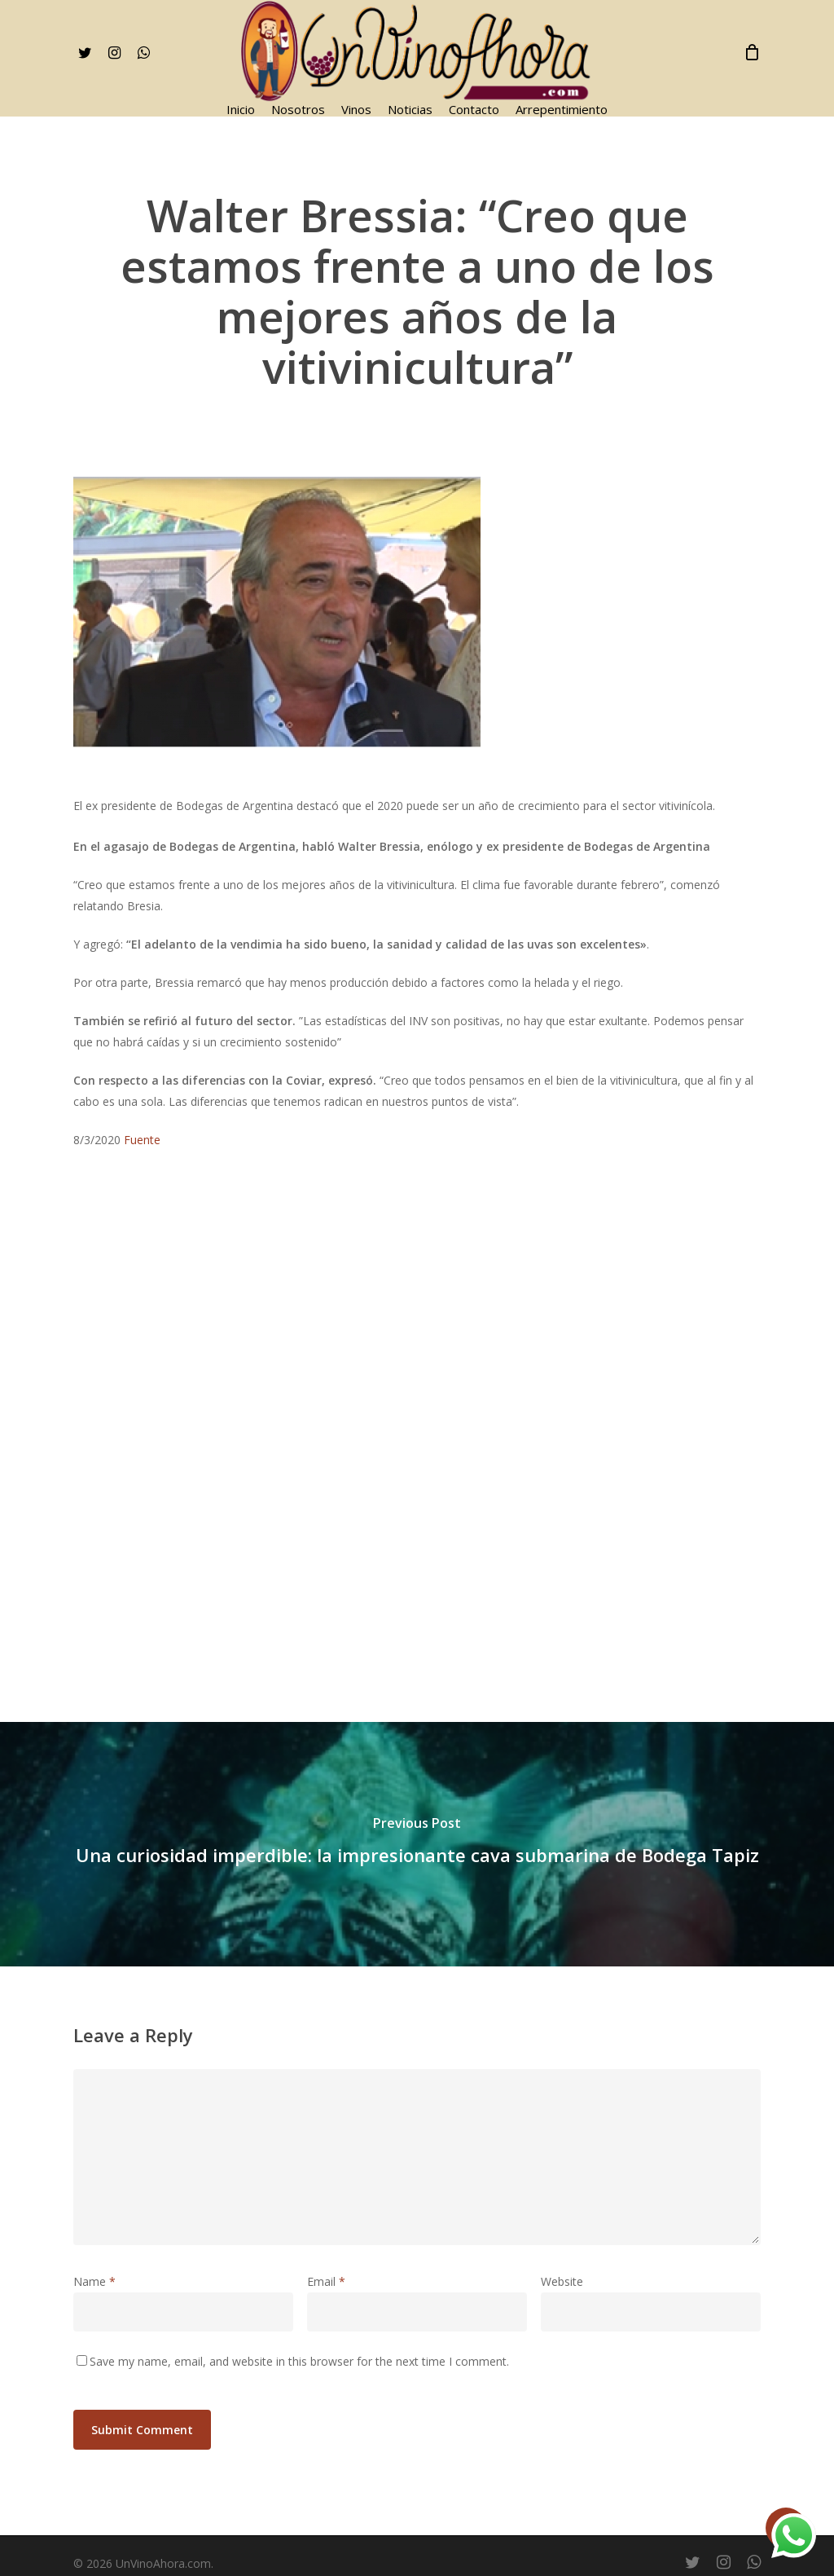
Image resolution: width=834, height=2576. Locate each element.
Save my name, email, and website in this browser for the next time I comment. (299, 2361)
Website (562, 2281)
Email (326, 2281)
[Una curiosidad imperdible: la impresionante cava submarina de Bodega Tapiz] (417, 1844)
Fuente (142, 1139)
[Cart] (752, 52)
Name (94, 2281)
